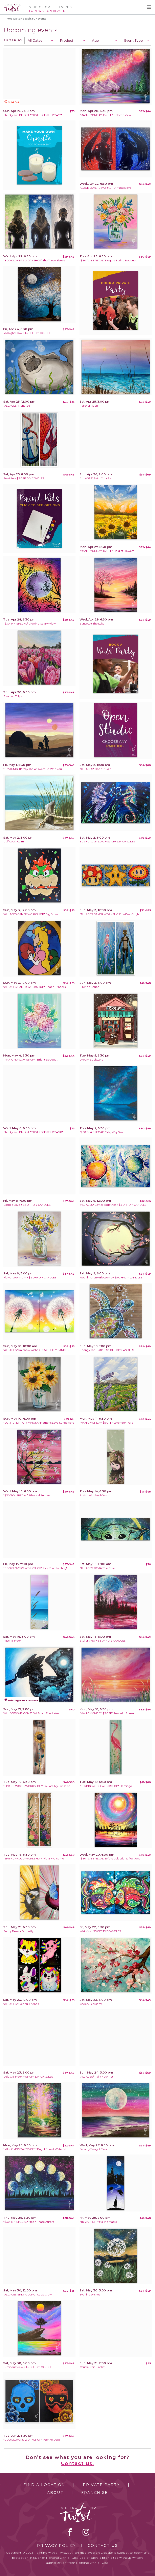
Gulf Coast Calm (13, 841)
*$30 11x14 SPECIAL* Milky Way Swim (102, 1132)
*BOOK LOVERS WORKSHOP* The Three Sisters (34, 260)
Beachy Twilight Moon (94, 2149)
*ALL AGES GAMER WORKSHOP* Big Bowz (30, 914)
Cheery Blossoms (91, 2003)
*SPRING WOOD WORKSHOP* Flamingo (106, 1786)
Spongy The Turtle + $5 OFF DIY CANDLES (107, 1350)
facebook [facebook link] (70, 2532)
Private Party (101, 2485)
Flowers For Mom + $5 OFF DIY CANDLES (30, 1277)
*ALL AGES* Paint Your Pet (96, 2076)
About (55, 2492)
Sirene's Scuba (89, 986)
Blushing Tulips (12, 696)
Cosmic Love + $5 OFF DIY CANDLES (27, 1204)
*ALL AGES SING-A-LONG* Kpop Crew (27, 2294)
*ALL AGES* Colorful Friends (21, 2003)
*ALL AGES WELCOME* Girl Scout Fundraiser (31, 1713)
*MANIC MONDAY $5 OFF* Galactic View (105, 115)
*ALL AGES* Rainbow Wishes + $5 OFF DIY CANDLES (36, 1350)
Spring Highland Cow (93, 1495)
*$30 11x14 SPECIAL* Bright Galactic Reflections (110, 1858)
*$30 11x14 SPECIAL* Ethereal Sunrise (26, 1495)
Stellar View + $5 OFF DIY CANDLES (103, 1640)
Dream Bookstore (92, 1059)
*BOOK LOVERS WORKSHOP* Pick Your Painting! (35, 1568)
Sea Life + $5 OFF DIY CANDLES (23, 478)
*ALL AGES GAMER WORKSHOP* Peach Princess (34, 986)
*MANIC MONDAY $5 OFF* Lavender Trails (106, 1422)
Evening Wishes (90, 2294)
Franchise (94, 2492)
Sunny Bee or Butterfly (18, 1931)
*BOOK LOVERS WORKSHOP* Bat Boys (105, 187)
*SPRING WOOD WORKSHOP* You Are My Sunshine (36, 1786)
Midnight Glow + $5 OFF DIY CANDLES (27, 333)
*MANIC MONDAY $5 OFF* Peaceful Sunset (107, 1713)
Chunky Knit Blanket (93, 2367)
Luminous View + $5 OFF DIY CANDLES (28, 2367)
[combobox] (39, 40)
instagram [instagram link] (86, 2532)
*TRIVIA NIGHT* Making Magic (98, 2221)
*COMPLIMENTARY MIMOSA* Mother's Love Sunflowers (38, 1422)
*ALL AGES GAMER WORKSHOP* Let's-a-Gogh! (109, 914)
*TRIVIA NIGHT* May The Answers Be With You (32, 769)
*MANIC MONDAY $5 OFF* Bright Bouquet (30, 1059)
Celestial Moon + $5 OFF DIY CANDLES (28, 2076)
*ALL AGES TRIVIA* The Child (97, 1568)
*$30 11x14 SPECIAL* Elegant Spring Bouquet (108, 260)
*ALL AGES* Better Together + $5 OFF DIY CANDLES (113, 1204)
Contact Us (103, 2545)
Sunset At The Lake (92, 623)
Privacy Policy (56, 2545)
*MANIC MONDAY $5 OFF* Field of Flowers (107, 550)
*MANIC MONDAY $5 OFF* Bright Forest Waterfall (35, 2149)
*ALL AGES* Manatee (16, 405)
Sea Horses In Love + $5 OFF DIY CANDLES (107, 841)
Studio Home (41, 7)
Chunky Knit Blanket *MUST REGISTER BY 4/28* (33, 1132)
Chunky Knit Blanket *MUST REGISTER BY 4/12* (32, 115)
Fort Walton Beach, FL (21, 18)
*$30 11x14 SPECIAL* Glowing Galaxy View (29, 623)
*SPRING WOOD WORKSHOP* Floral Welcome (33, 1858)
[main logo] (12, 4)
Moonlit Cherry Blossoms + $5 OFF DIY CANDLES (111, 1277)
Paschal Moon (89, 405)
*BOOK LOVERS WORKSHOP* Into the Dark (31, 2439)
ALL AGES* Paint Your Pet (96, 478)
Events (65, 7)
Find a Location (44, 2485)
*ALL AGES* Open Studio (95, 769)
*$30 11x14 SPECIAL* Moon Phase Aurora (28, 2221)
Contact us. (77, 2463)
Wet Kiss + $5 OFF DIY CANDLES (100, 1931)
